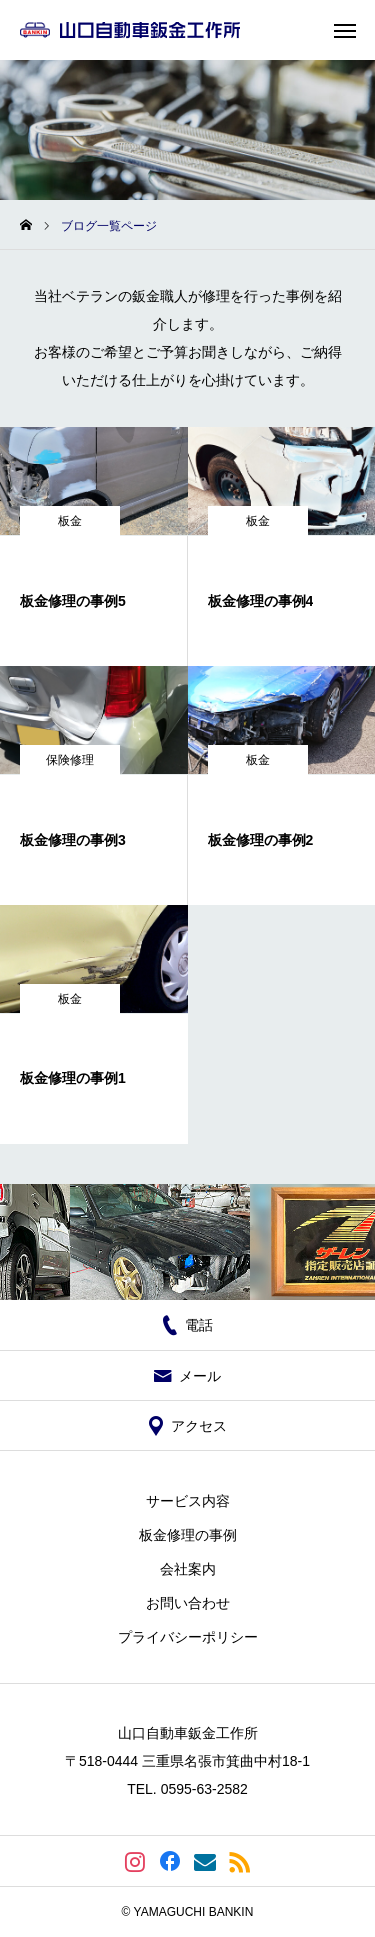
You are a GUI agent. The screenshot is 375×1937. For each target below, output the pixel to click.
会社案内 (188, 1569)
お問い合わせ (188, 1603)
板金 (70, 521)
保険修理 (70, 760)
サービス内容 (188, 1501)
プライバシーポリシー (188, 1637)
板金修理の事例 (188, 1535)
